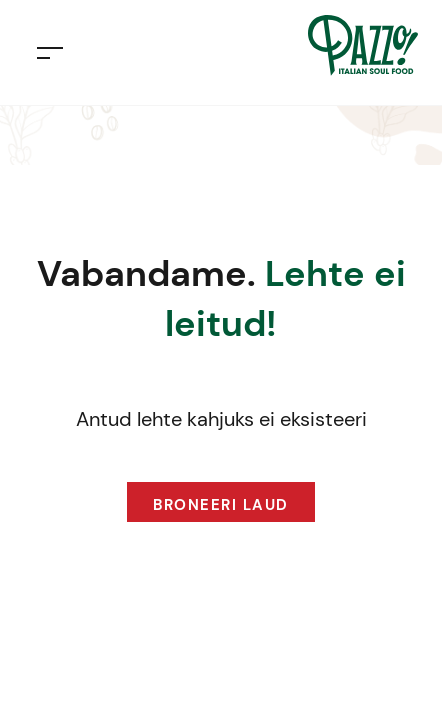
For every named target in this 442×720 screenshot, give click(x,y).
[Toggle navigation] (50, 52)
